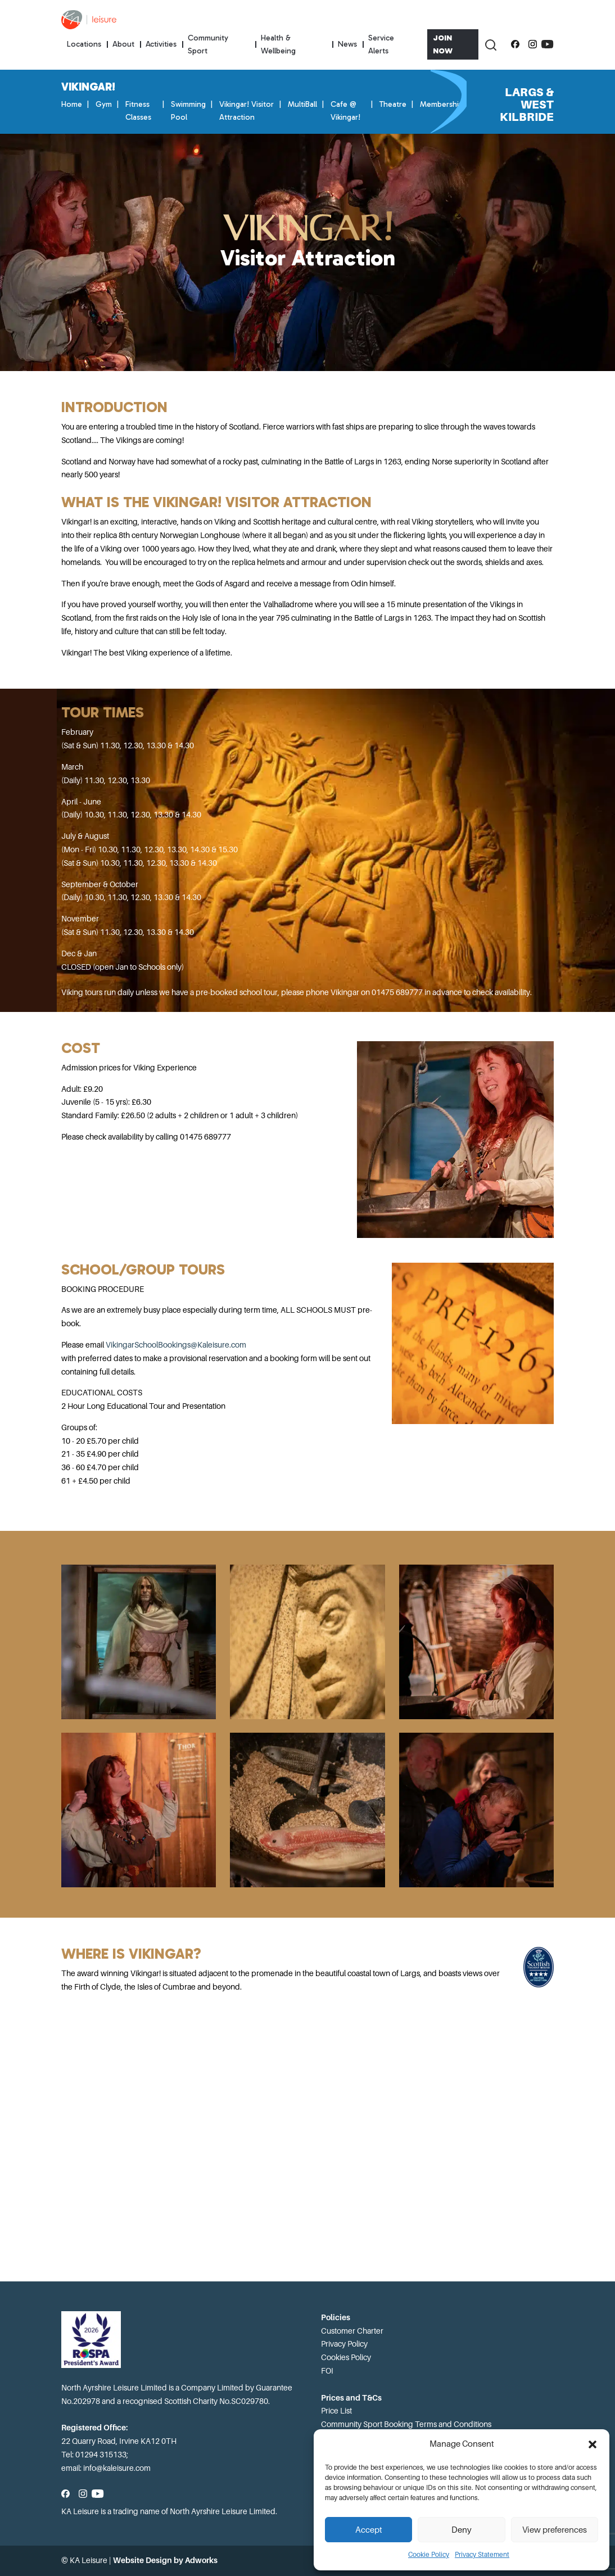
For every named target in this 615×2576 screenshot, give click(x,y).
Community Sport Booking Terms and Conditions (406, 2424)
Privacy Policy (344, 2343)
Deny (461, 2529)
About (123, 44)
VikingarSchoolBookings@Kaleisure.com (177, 1344)
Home (71, 104)
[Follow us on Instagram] (532, 44)
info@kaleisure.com (117, 2468)
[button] (592, 2444)
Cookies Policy (346, 2357)
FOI (327, 2370)
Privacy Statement (482, 2555)
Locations (84, 44)
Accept (368, 2529)
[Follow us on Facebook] (515, 44)
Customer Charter (352, 2330)
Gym (104, 104)
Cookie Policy (428, 2555)
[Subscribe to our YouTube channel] (547, 44)
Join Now (443, 44)
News (347, 44)
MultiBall (302, 104)
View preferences (554, 2529)
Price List (336, 2410)
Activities (161, 44)
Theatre (392, 104)
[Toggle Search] (490, 44)
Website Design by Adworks (165, 2560)
